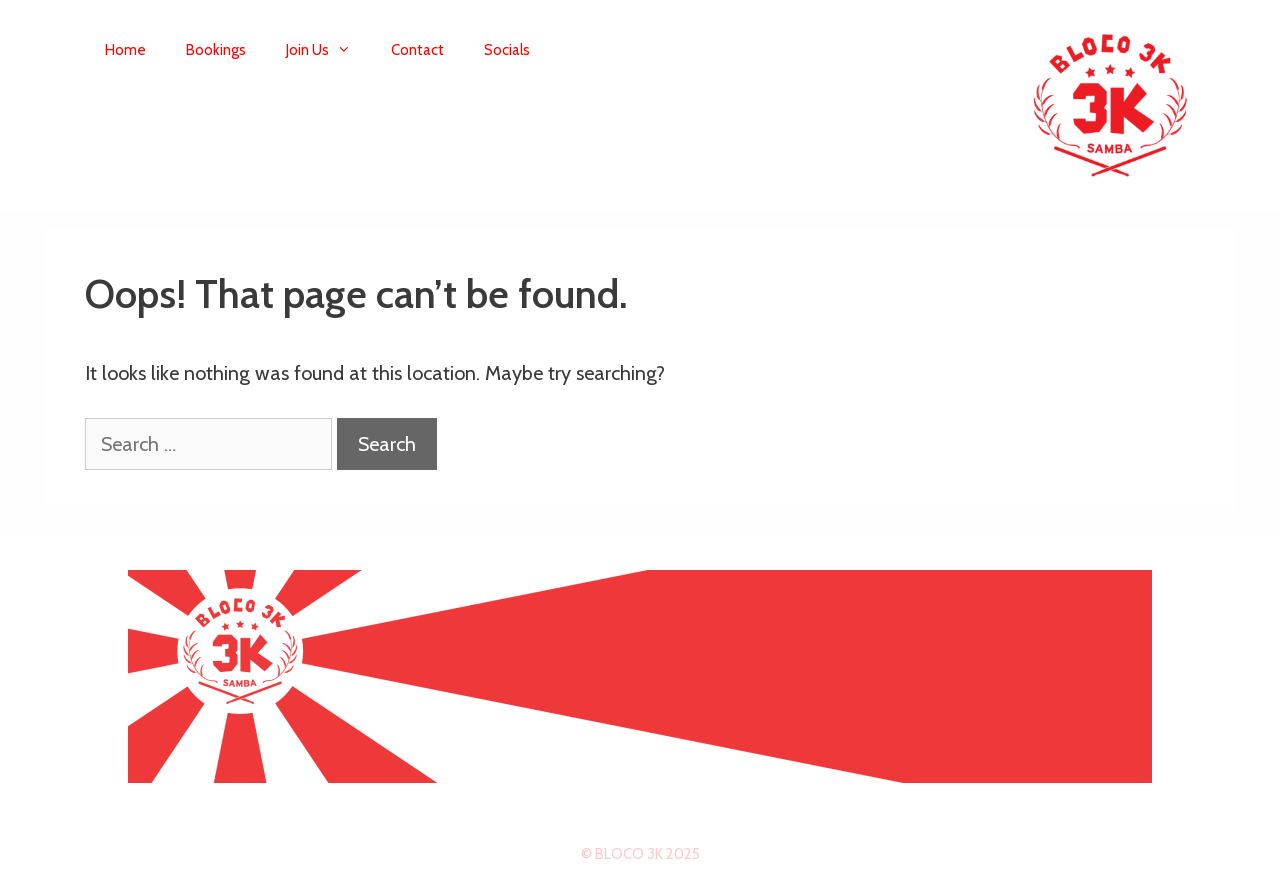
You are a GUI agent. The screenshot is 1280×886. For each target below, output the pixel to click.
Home (125, 50)
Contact (417, 50)
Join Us (328, 50)
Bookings (216, 50)
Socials (507, 50)
